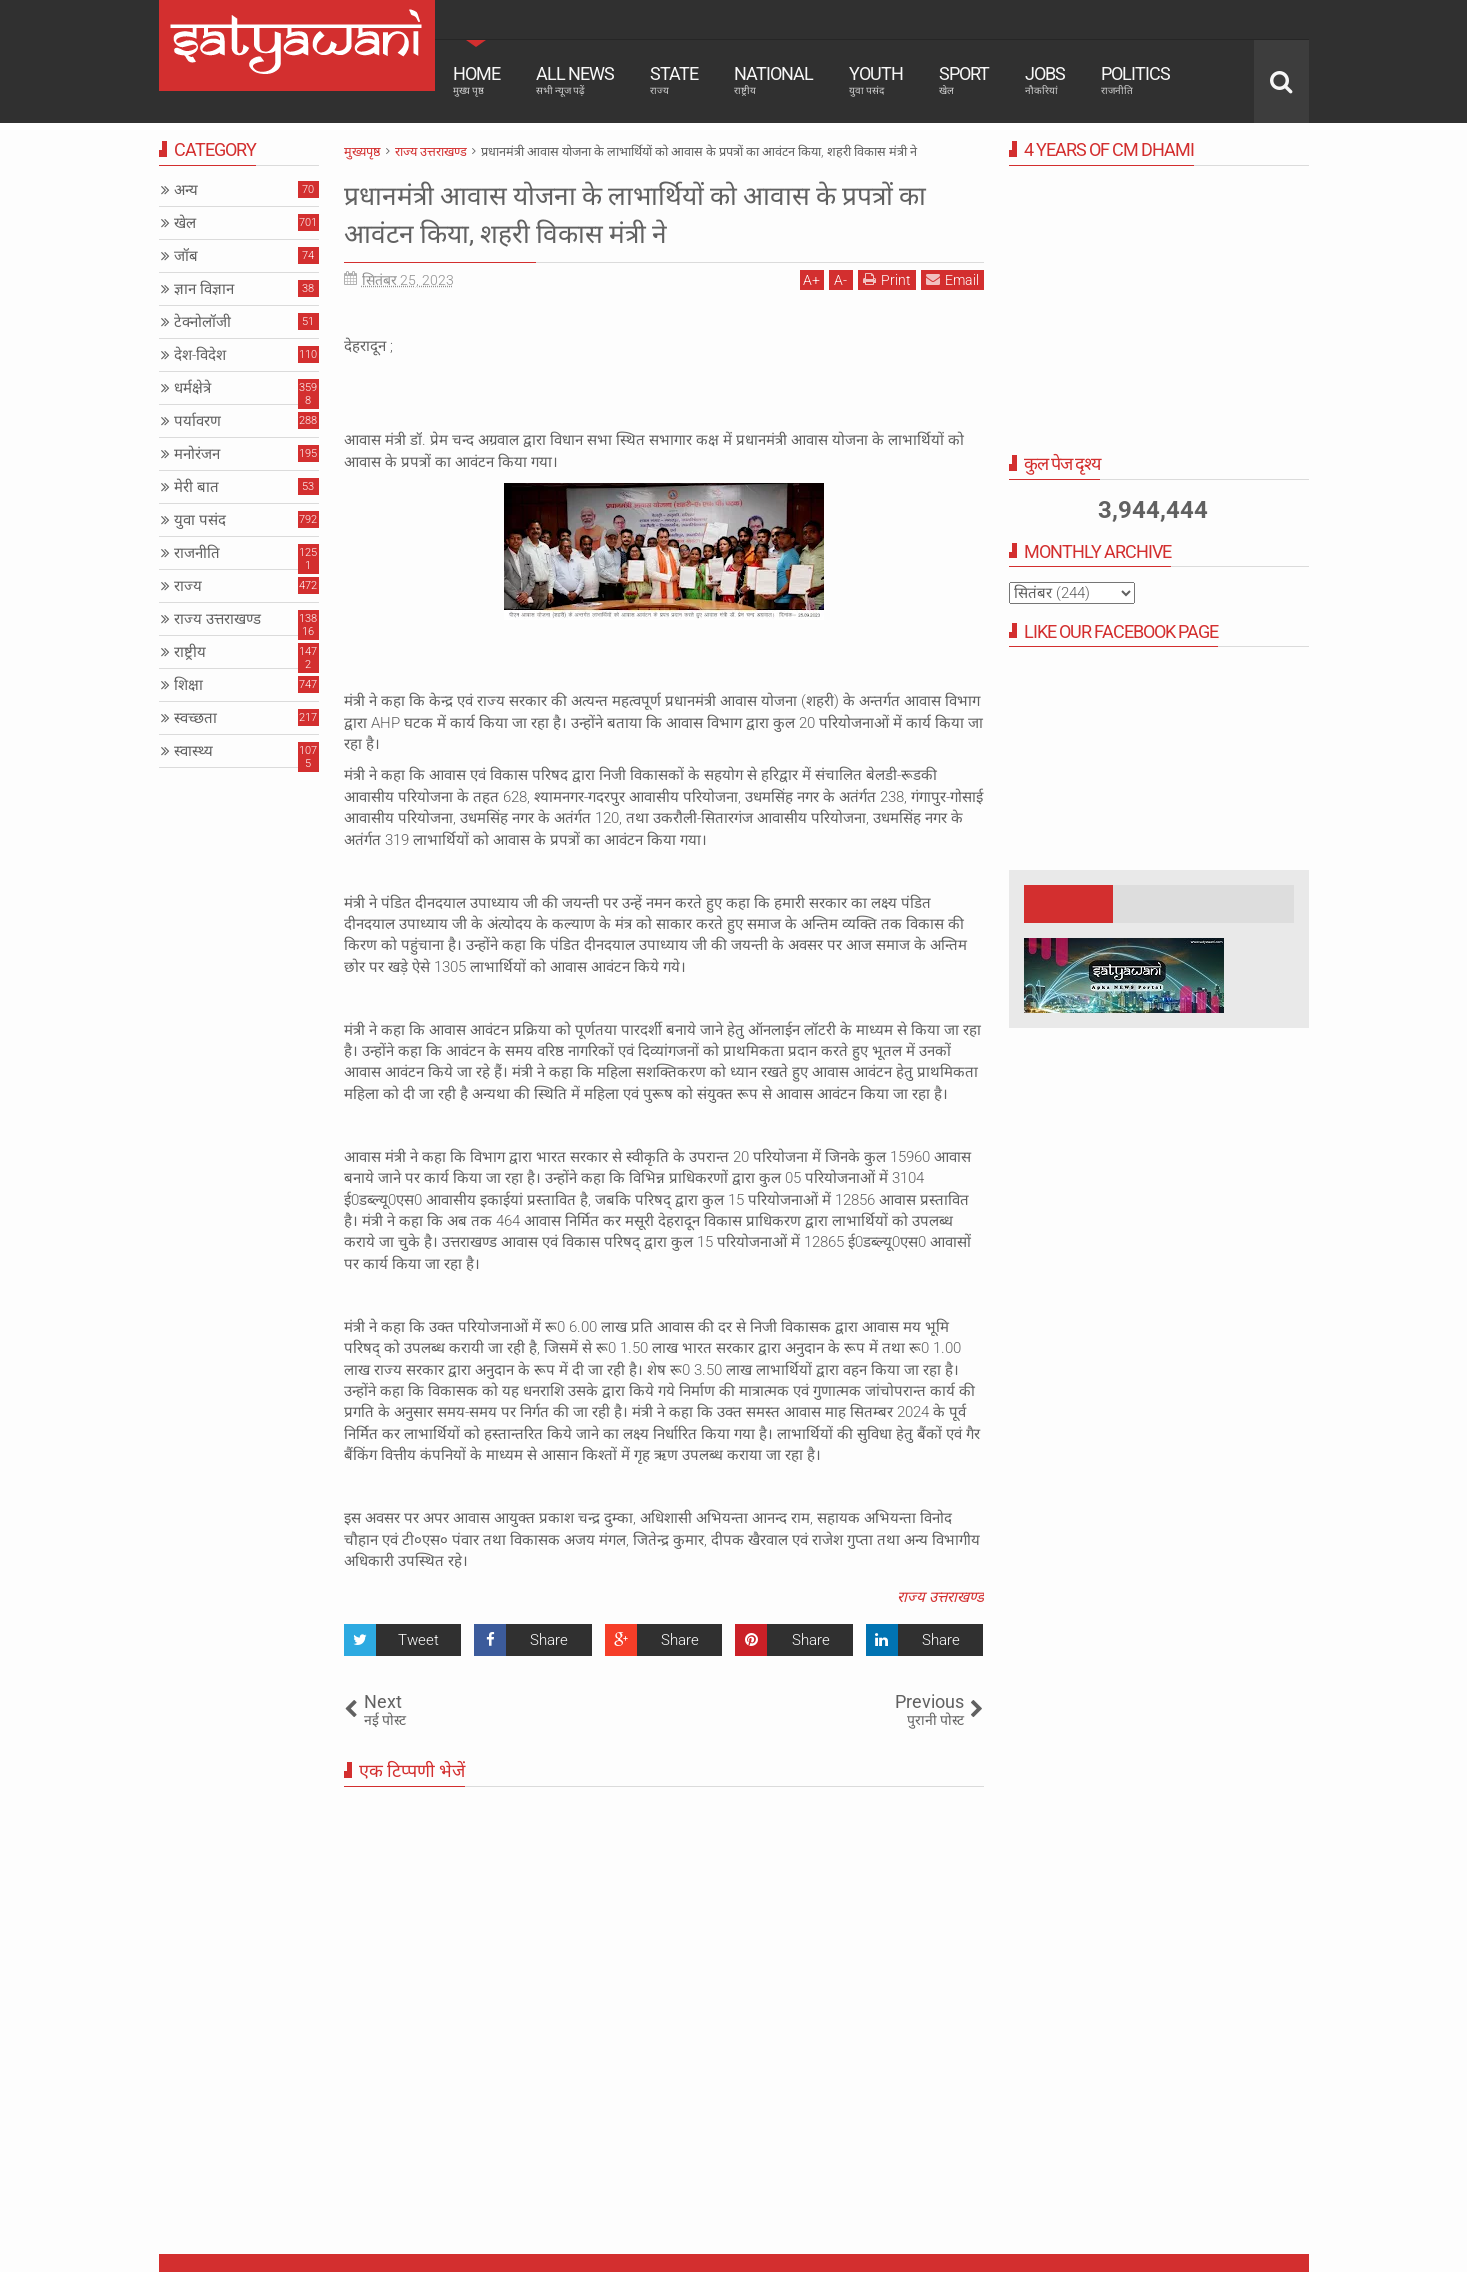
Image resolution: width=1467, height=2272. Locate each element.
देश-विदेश (200, 355)
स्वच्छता (195, 718)
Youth (876, 80)
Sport (964, 80)
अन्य (186, 190)
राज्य (188, 586)
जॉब (186, 256)
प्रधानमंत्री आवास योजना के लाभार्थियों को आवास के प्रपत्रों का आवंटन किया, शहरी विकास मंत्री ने (645, 213)
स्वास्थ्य (193, 751)
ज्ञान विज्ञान (204, 289)
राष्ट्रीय (190, 652)
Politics (1135, 80)
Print (887, 279)
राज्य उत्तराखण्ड (940, 1597)
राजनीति (197, 553)
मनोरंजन (197, 454)
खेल (185, 223)
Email (952, 279)
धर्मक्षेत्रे (192, 388)
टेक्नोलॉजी (202, 322)
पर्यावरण (197, 421)
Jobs (1045, 80)
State (674, 80)
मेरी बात (196, 487)
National (773, 80)
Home (476, 80)
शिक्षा (188, 685)
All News (575, 80)
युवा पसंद (200, 520)
